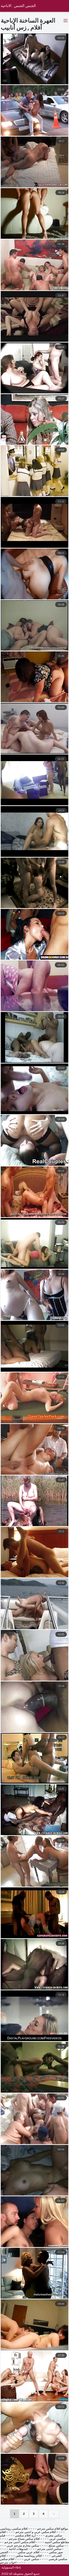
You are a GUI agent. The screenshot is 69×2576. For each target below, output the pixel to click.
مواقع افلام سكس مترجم (52, 2569)
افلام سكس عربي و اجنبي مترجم (35, 2572)
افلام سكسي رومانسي (14, 2569)
